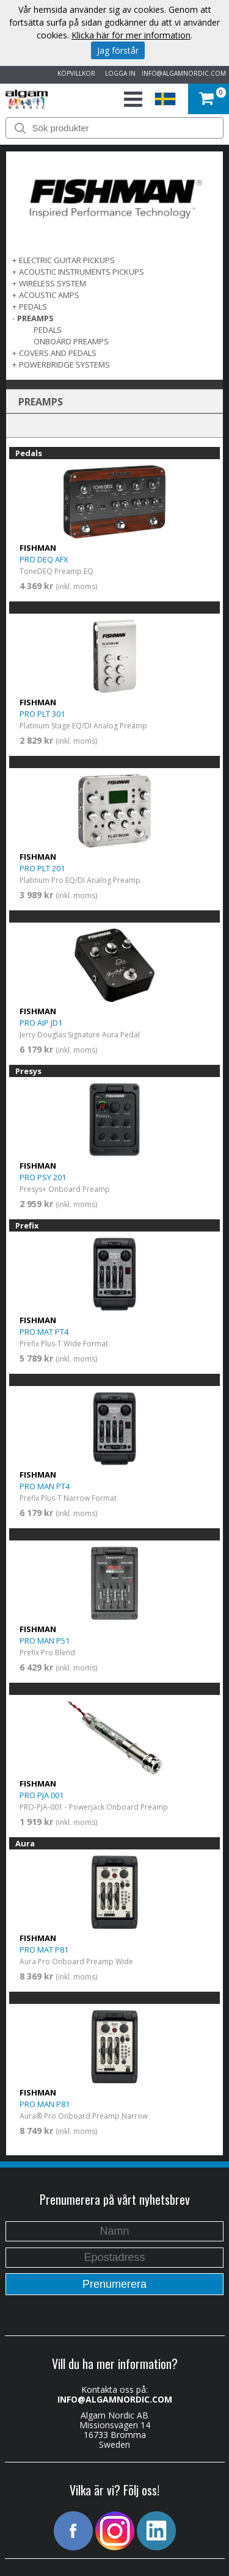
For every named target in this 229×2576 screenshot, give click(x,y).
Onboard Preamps (71, 341)
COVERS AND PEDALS (57, 352)
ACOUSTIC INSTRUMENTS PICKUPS (81, 271)
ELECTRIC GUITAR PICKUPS (67, 260)
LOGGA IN (118, 73)
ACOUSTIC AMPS (49, 294)
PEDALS (33, 306)
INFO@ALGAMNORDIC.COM (184, 73)
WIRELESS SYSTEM (52, 283)
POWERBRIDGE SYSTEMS (64, 364)
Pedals (48, 329)
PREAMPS (35, 318)
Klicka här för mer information (131, 35)
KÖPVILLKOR (74, 73)
